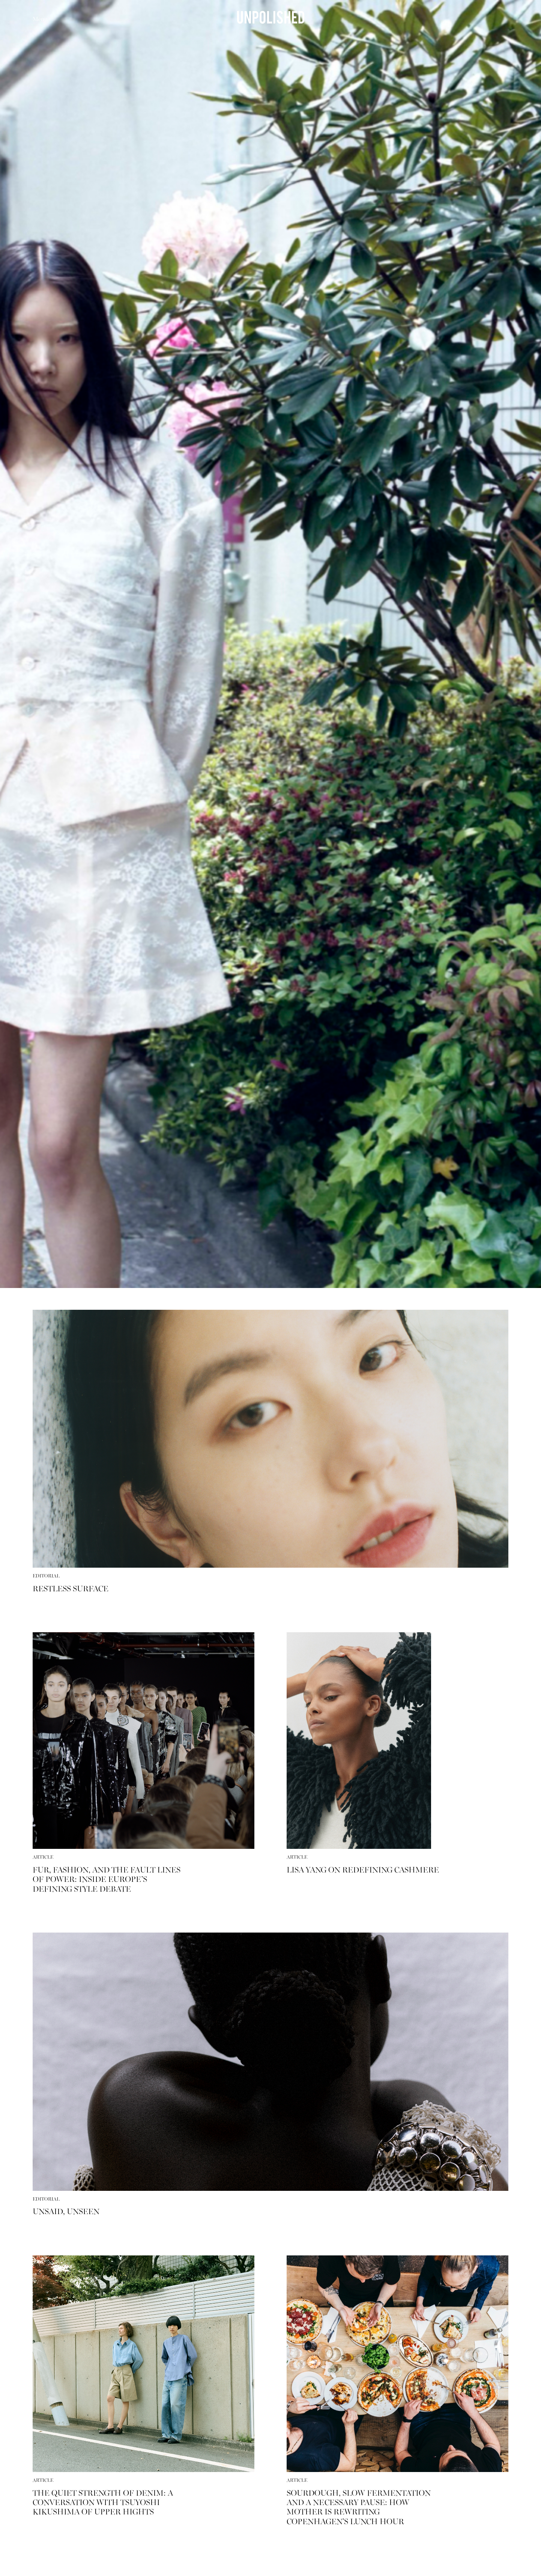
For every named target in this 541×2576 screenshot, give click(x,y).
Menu (40, 20)
